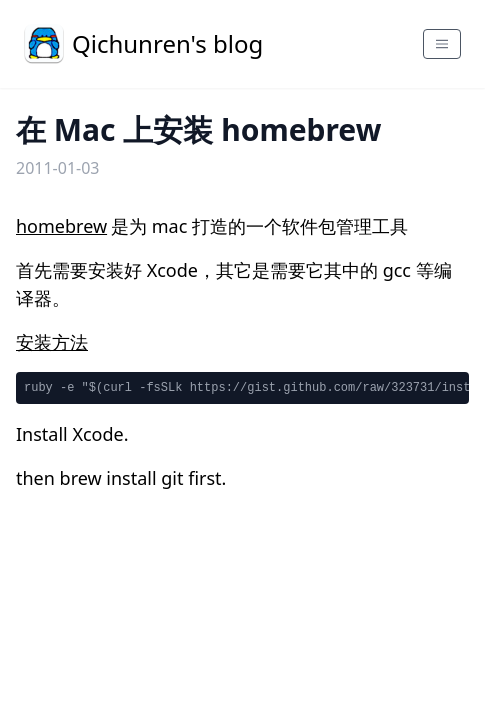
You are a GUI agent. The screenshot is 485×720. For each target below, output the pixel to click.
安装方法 (52, 342)
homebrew (61, 226)
